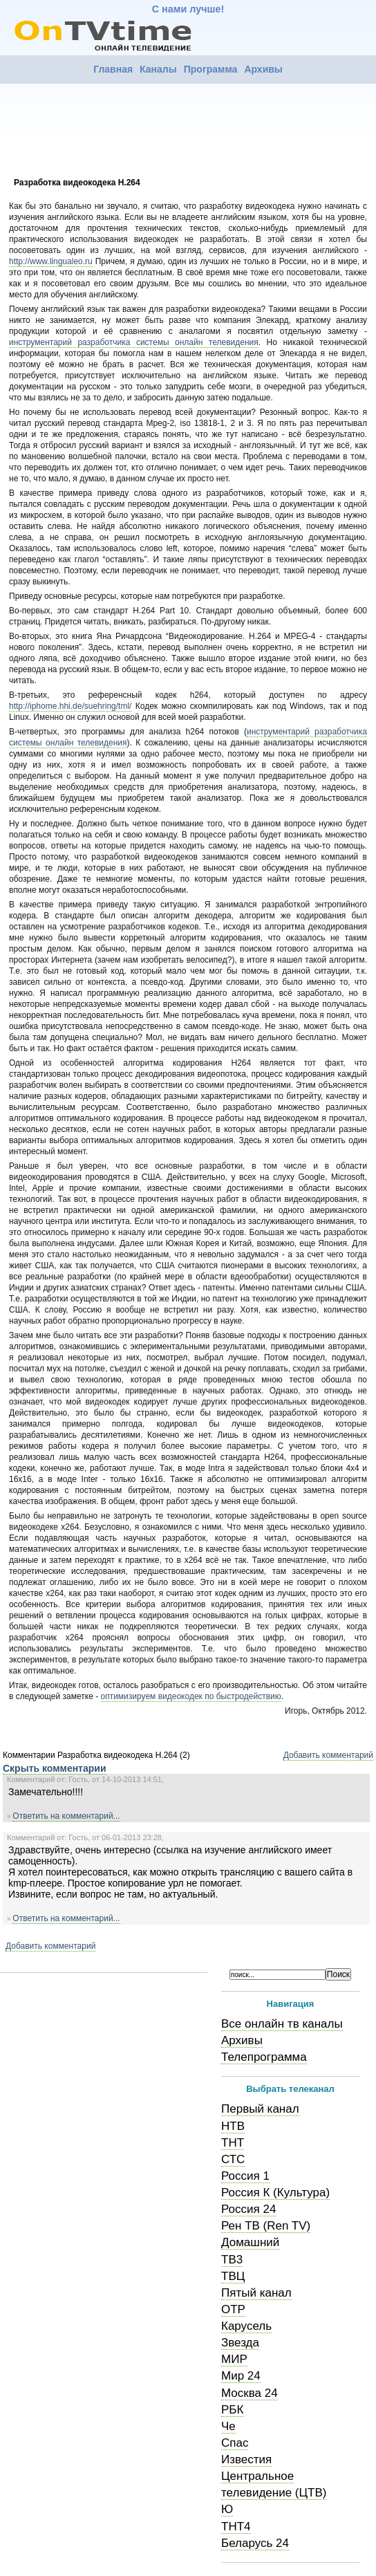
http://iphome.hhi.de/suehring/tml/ (70, 706)
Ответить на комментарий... (66, 1816)
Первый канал (260, 2108)
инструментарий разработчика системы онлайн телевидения (133, 342)
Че (228, 2426)
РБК (232, 2409)
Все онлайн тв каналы (282, 2023)
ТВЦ (233, 2276)
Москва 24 (249, 2393)
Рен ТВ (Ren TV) (265, 2225)
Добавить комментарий (328, 1755)
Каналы (158, 69)
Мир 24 (241, 2375)
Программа (211, 69)
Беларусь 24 (255, 2543)
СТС (233, 2159)
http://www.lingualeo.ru (51, 261)
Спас (234, 2442)
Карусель (246, 2326)
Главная (113, 69)
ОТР (233, 2309)
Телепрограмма (264, 2057)
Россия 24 (248, 2209)
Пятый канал (256, 2292)
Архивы (263, 69)
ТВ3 (232, 2259)
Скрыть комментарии (54, 1768)
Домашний (250, 2242)
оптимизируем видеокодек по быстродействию (191, 1696)
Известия (246, 2459)
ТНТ (232, 2142)
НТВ (233, 2126)
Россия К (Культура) (275, 2192)
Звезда (240, 2342)
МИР (234, 2359)
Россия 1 (245, 2176)
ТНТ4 (236, 2526)
